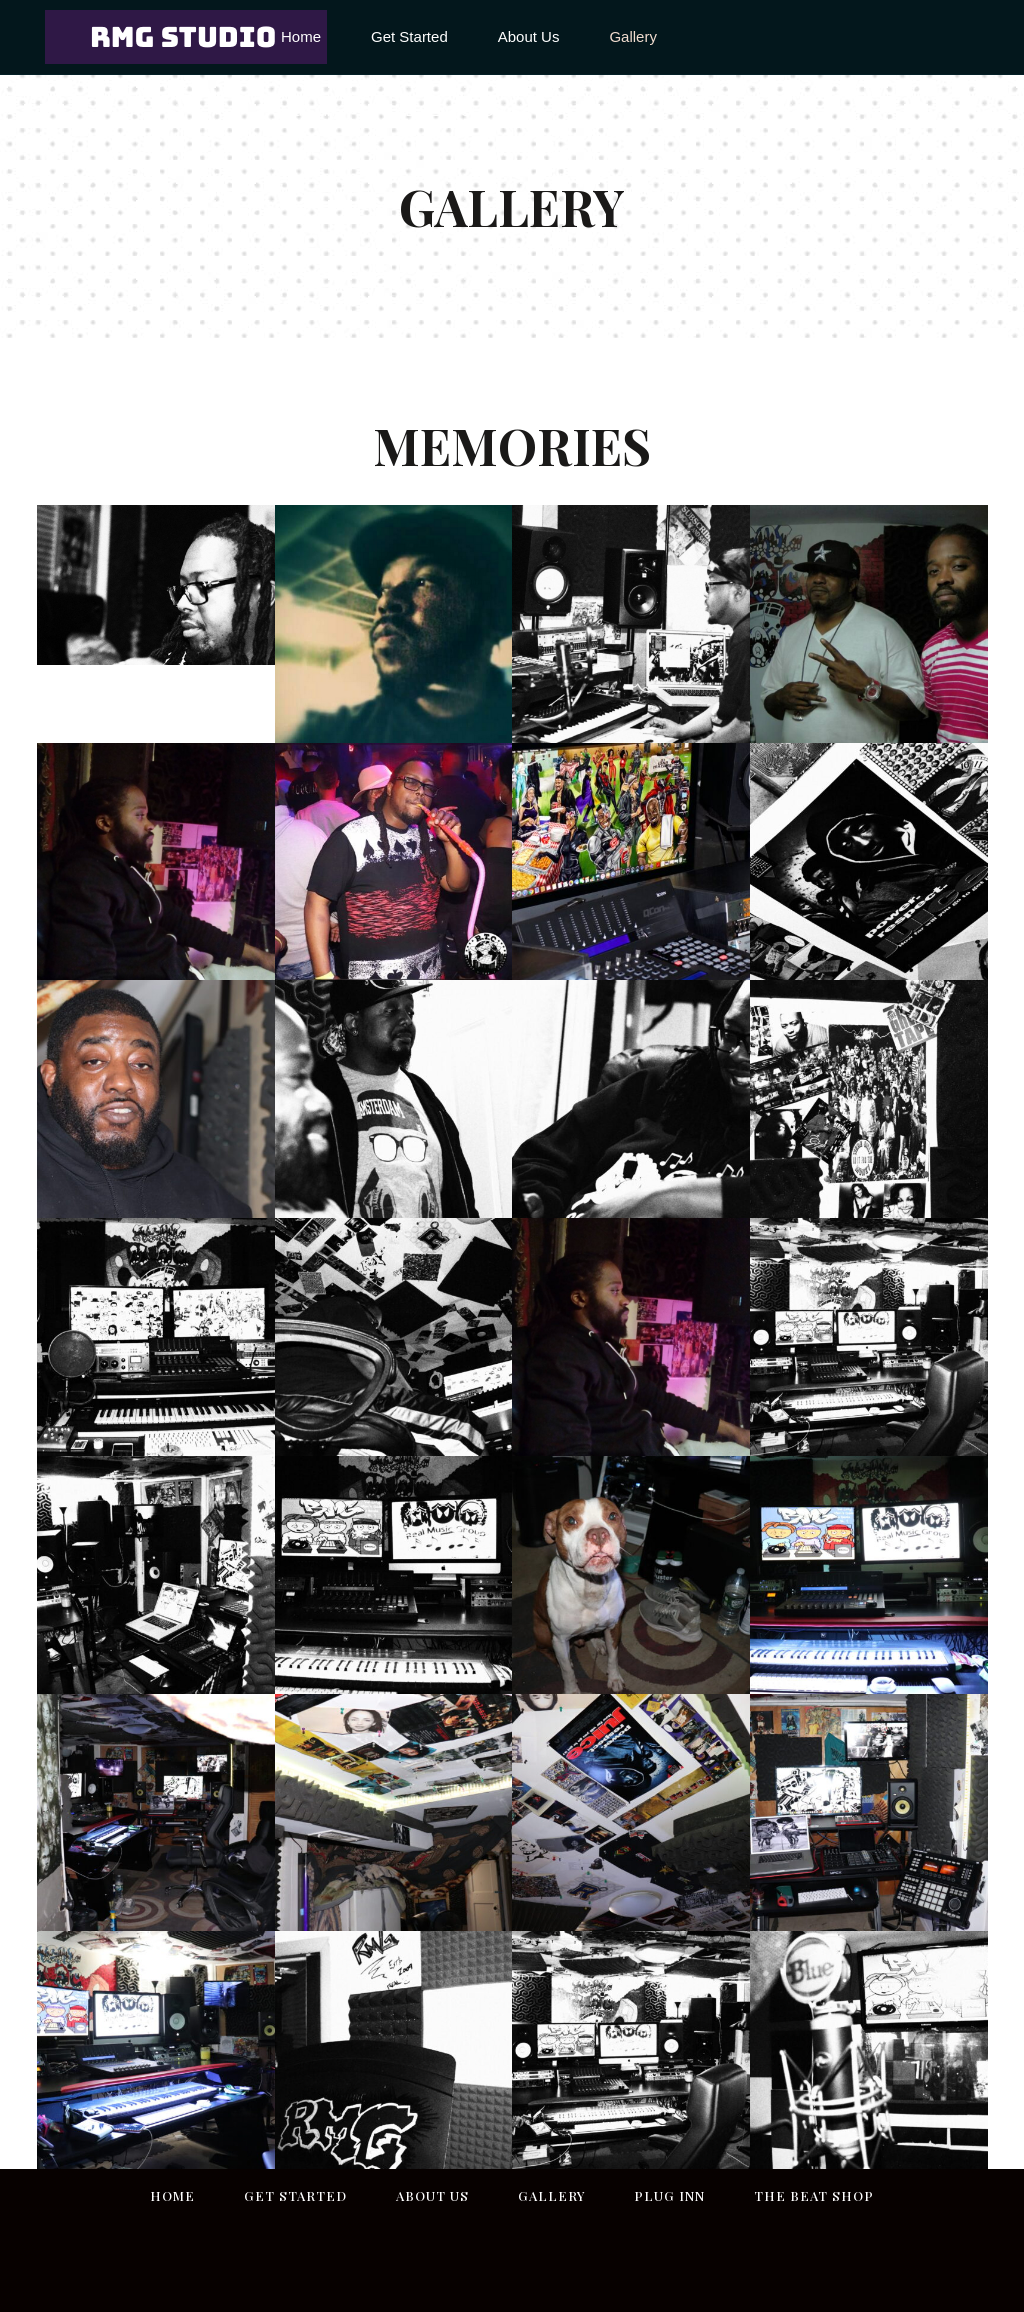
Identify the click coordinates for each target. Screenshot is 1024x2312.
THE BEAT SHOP (814, 2195)
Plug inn (669, 2195)
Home (172, 2195)
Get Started (295, 2195)
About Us (432, 2195)
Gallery (551, 2195)
